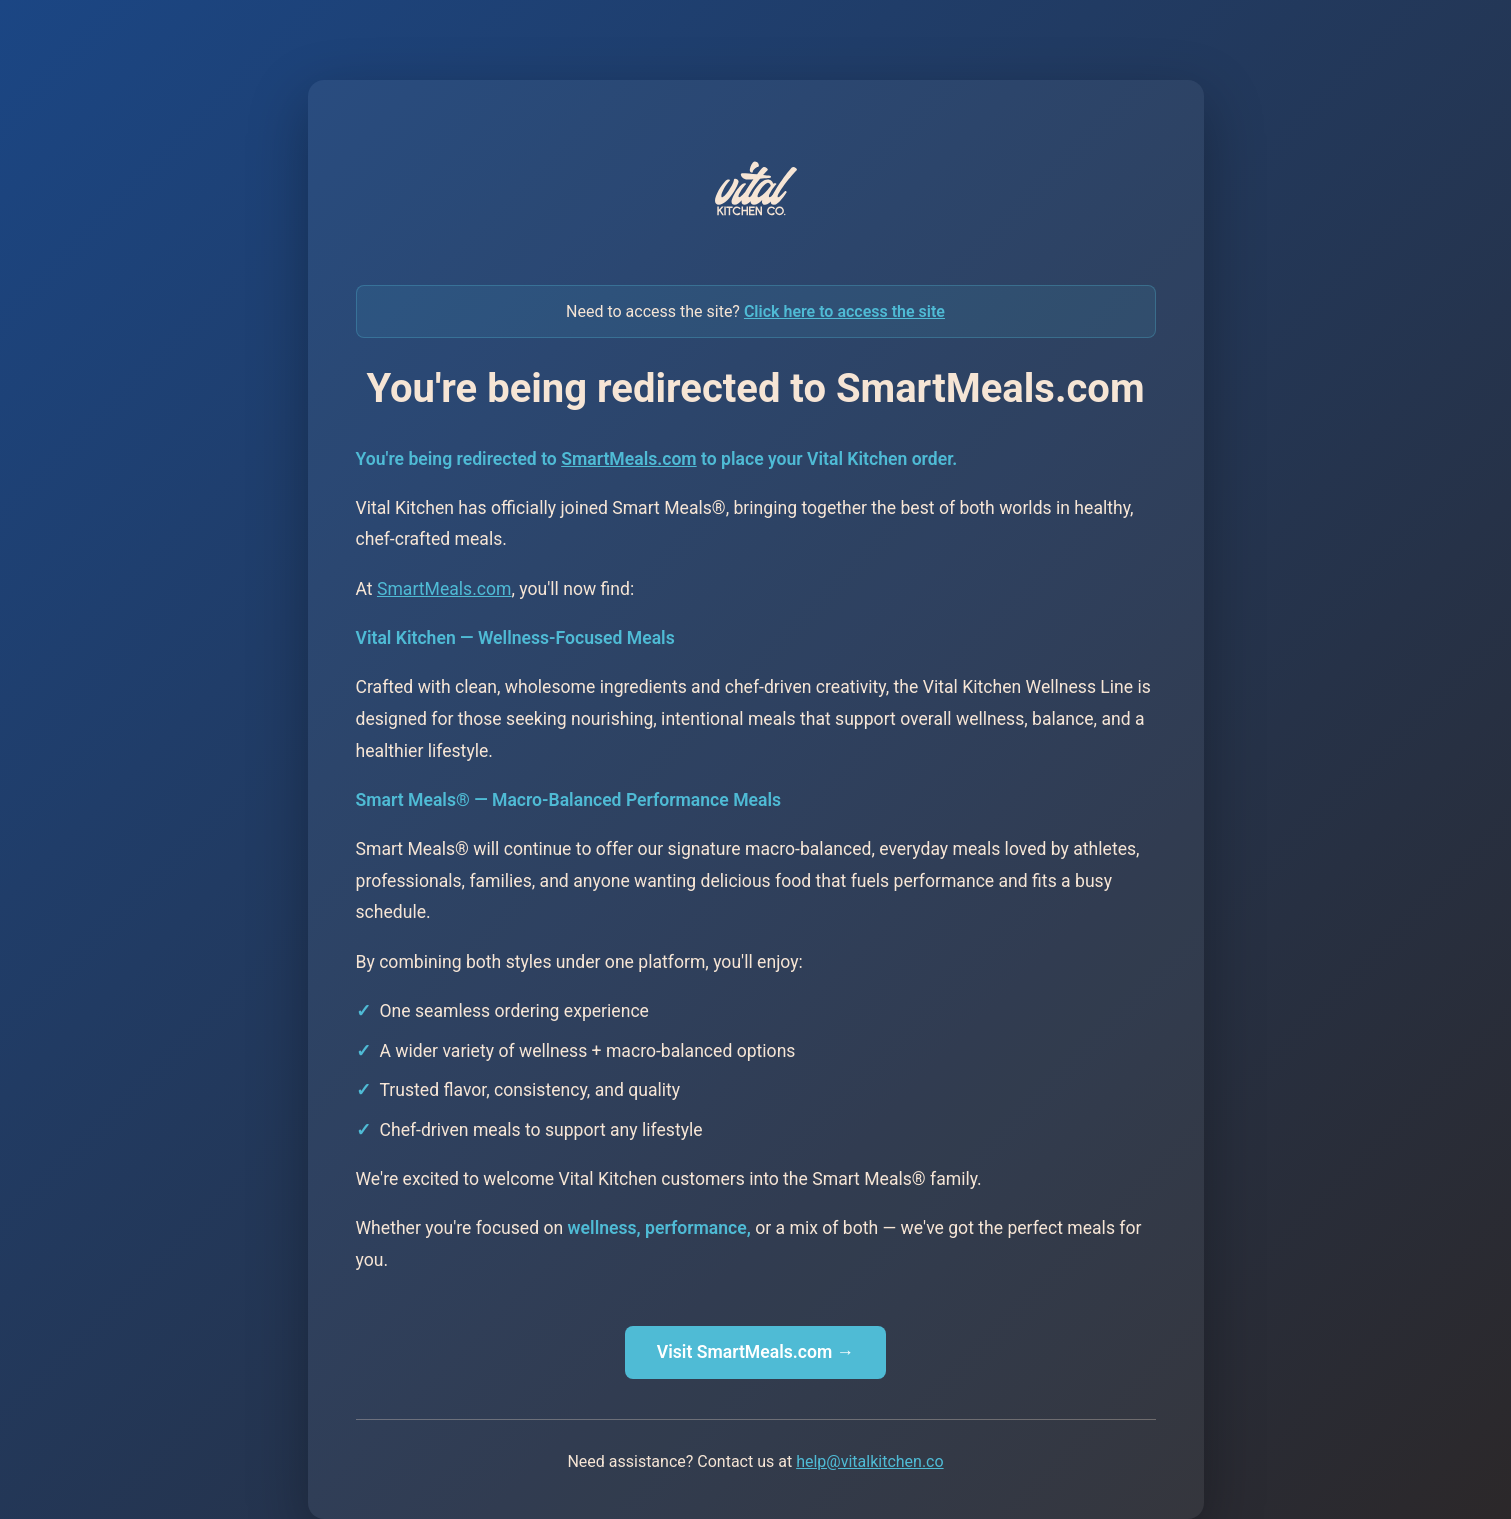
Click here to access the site (844, 311)
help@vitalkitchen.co (869, 1461)
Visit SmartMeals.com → (755, 1352)
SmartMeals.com (628, 459)
